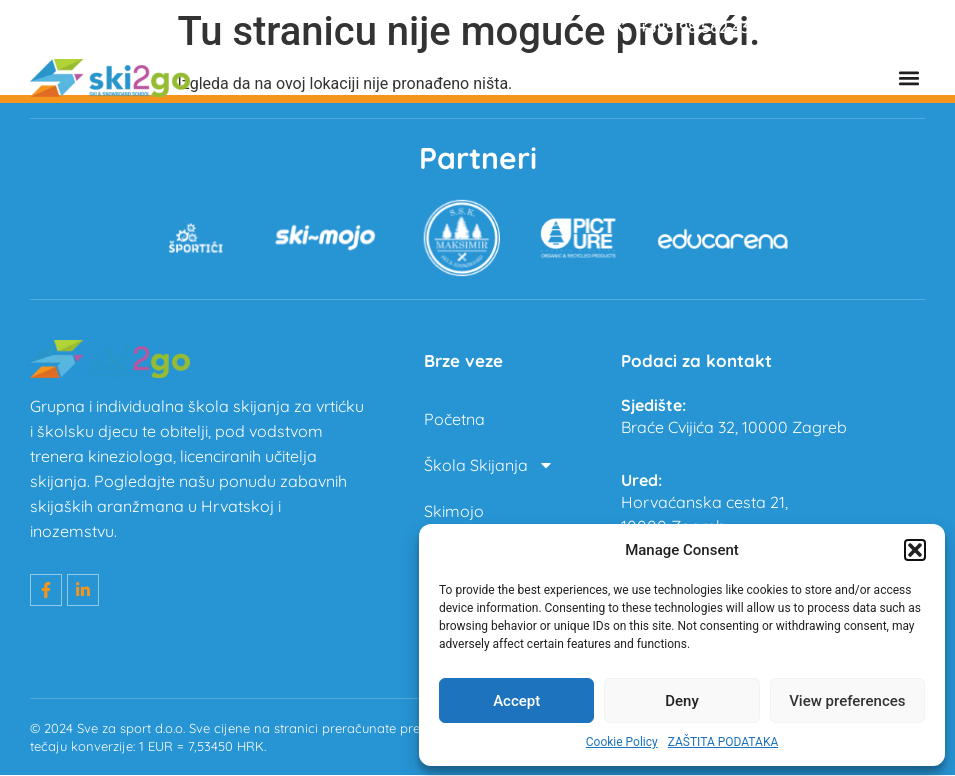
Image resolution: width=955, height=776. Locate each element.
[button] (915, 550)
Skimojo (454, 512)
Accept (516, 701)
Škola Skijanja (489, 466)
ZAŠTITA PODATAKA (723, 742)
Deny (682, 701)
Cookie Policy (622, 742)
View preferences (847, 701)
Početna (454, 420)
